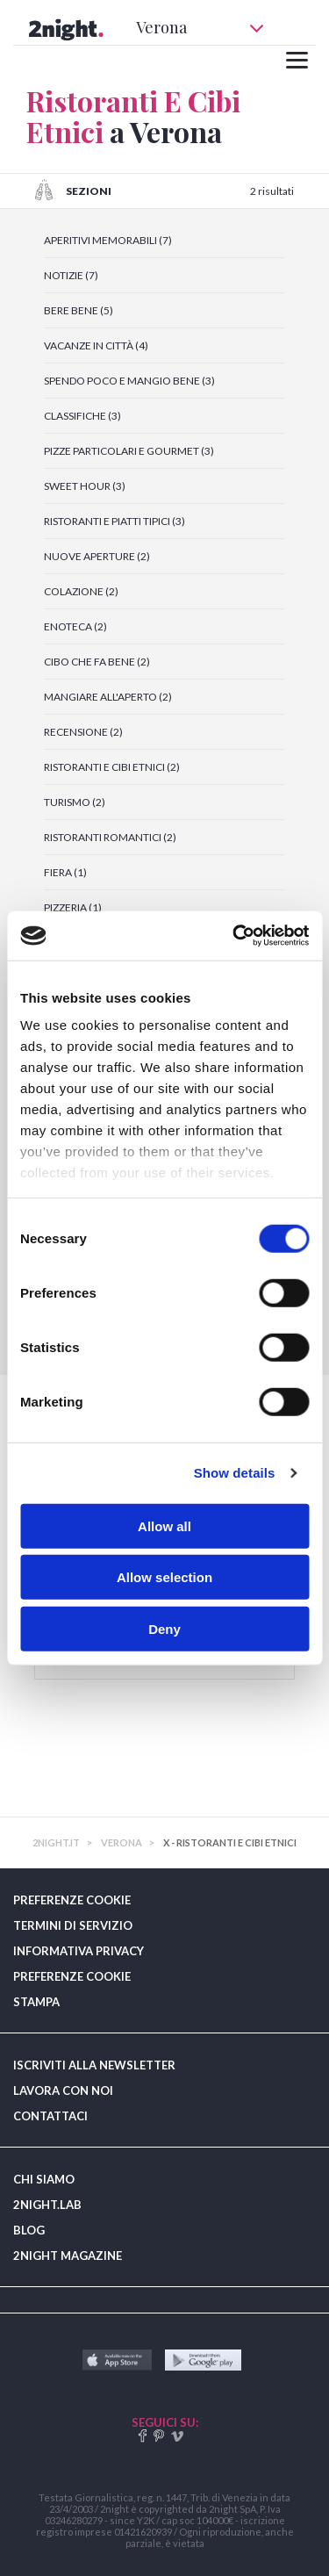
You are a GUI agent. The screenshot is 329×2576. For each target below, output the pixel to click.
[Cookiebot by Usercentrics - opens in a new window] (234, 936)
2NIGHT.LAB (47, 2205)
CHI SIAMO (44, 2179)
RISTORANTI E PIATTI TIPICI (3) (114, 521)
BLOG (29, 2230)
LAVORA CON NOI (63, 2090)
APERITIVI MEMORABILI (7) (108, 240)
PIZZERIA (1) (73, 907)
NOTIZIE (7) (71, 275)
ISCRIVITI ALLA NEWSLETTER (94, 2065)
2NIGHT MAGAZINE (67, 2256)
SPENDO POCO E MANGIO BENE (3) (129, 380)
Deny (164, 1628)
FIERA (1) (65, 872)
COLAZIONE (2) (81, 591)
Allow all (164, 1525)
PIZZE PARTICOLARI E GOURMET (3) (129, 450)
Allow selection (164, 1577)
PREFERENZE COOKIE (72, 1900)
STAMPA (36, 2002)
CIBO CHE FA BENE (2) (97, 661)
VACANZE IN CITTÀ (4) (96, 345)
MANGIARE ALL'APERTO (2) (108, 696)
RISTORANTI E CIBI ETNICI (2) (112, 767)
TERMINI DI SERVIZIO (72, 1925)
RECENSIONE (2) (83, 731)
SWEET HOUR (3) (84, 486)
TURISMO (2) (74, 802)
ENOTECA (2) (75, 626)
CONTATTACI (50, 2116)
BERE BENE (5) (78, 310)
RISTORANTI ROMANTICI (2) (110, 837)
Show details (234, 1472)
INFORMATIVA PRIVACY (78, 1951)
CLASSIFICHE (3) (82, 415)
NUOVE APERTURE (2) (97, 556)
